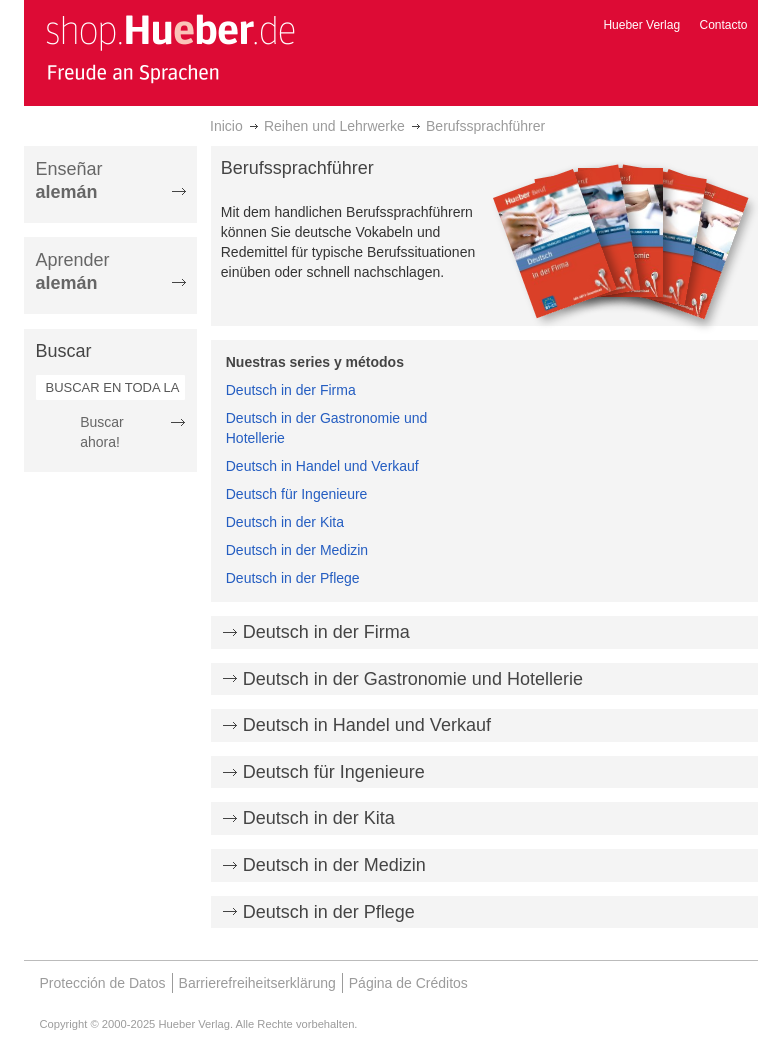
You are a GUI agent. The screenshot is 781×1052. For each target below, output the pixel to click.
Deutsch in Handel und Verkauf (322, 466)
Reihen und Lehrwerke (334, 126)
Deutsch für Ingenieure (297, 494)
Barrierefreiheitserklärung (257, 983)
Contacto (723, 25)
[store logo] (170, 48)
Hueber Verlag (641, 25)
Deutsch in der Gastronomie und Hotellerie (413, 679)
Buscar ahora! (102, 432)
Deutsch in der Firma (291, 390)
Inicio (226, 126)
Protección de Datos (103, 983)
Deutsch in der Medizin (297, 550)
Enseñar (69, 180)
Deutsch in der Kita (285, 522)
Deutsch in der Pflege (293, 578)
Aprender (73, 271)
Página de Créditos (408, 983)
